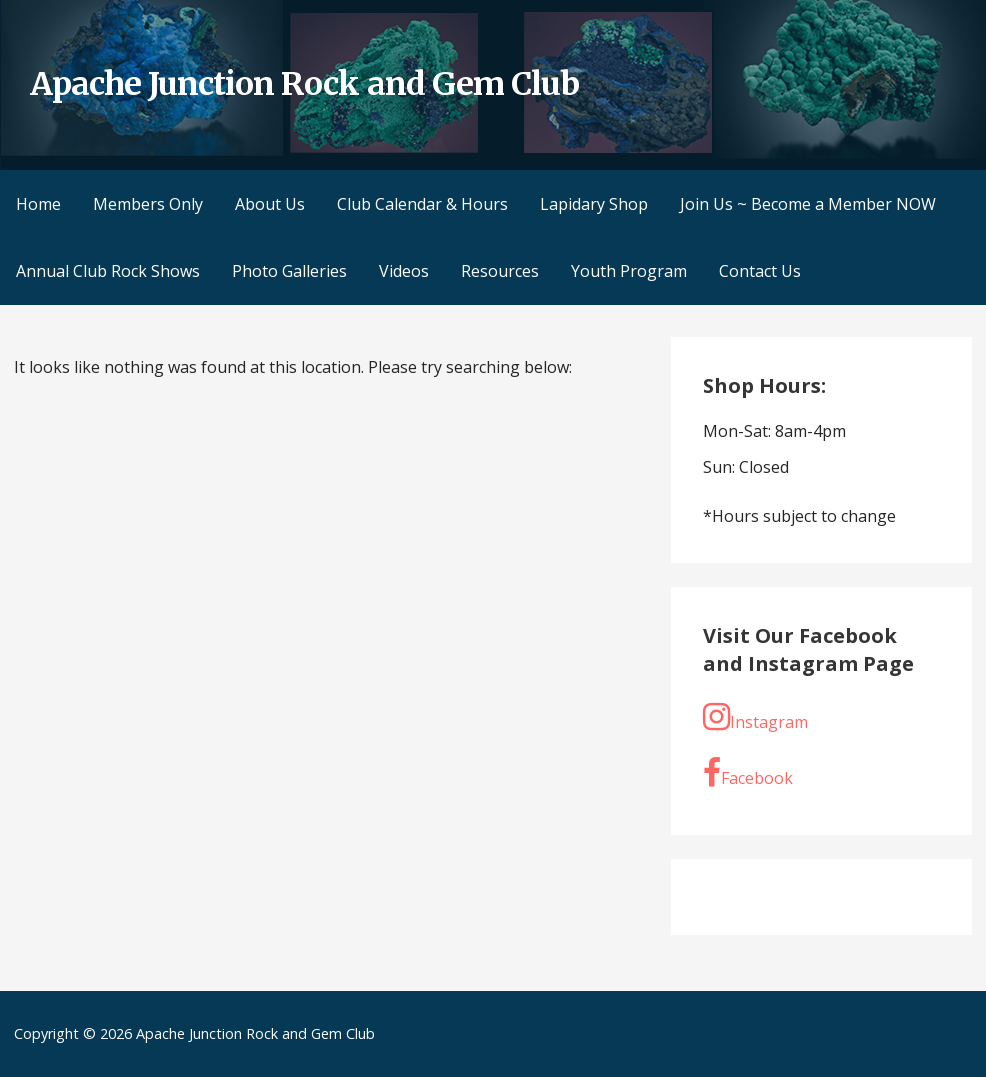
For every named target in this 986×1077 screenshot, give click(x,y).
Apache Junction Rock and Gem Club (304, 84)
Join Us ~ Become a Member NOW (808, 204)
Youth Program (629, 271)
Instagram (755, 717)
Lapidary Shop (594, 204)
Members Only (148, 204)
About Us (270, 204)
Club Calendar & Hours (422, 204)
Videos (404, 271)
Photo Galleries (289, 271)
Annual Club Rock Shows (108, 271)
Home (38, 204)
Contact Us (760, 271)
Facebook (748, 773)
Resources (500, 271)
